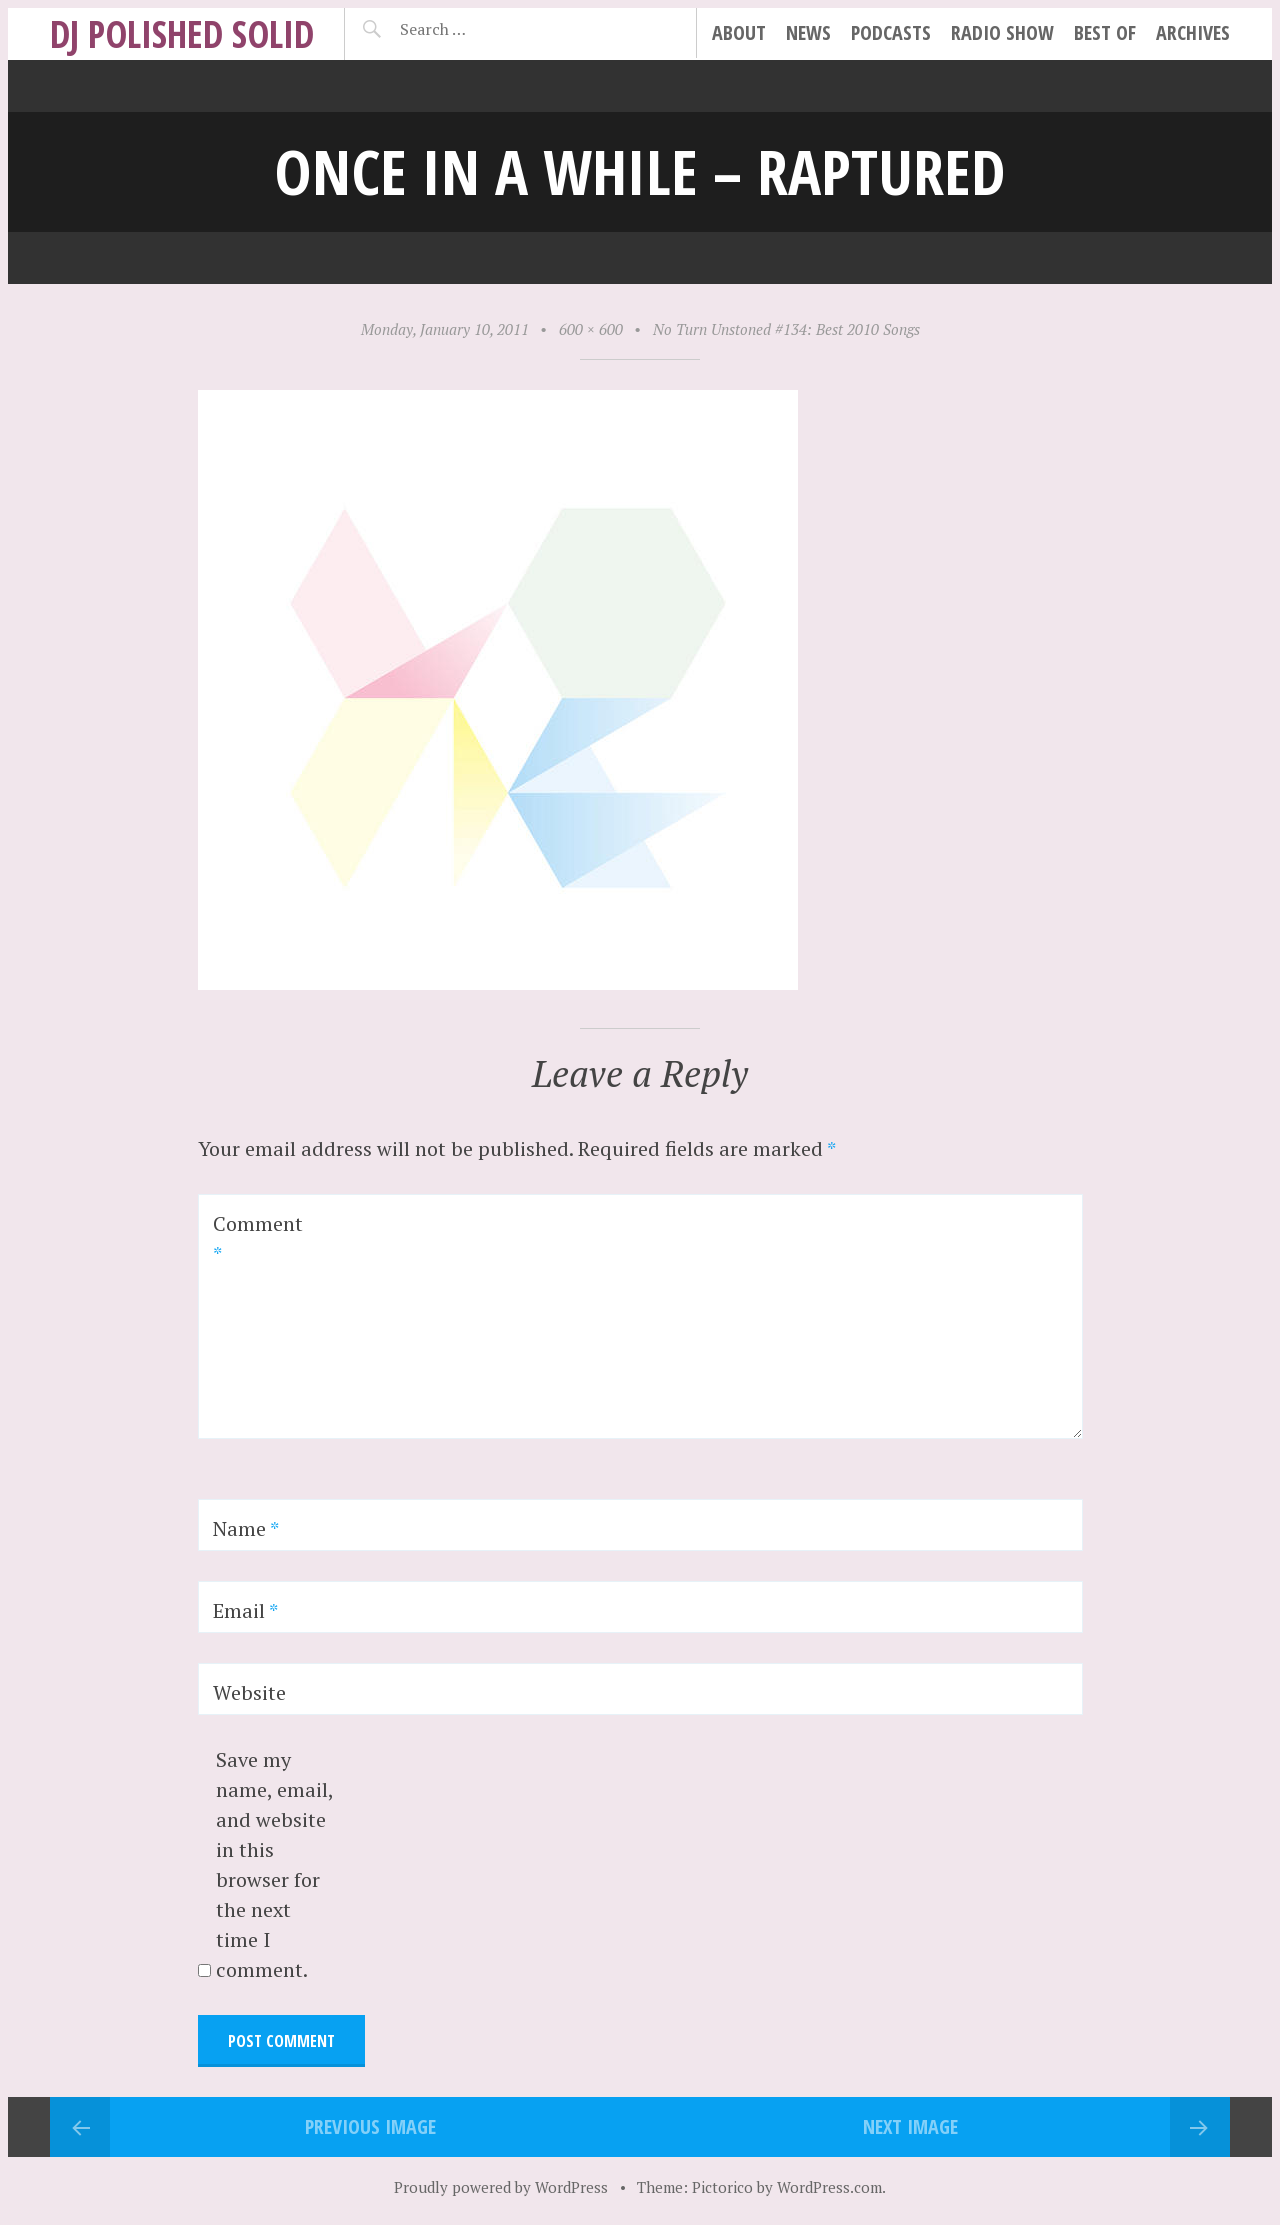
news (808, 32)
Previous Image (370, 2126)
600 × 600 (591, 329)
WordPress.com (829, 2187)
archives (1193, 32)
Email (245, 1610)
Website (249, 1692)
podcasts (891, 32)
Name (246, 1528)
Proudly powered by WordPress (501, 2187)
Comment (258, 1238)
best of (1105, 32)
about (739, 32)
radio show (1002, 32)
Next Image (910, 2126)
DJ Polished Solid (182, 33)
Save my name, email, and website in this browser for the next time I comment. (274, 1864)
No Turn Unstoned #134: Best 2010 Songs (786, 329)
